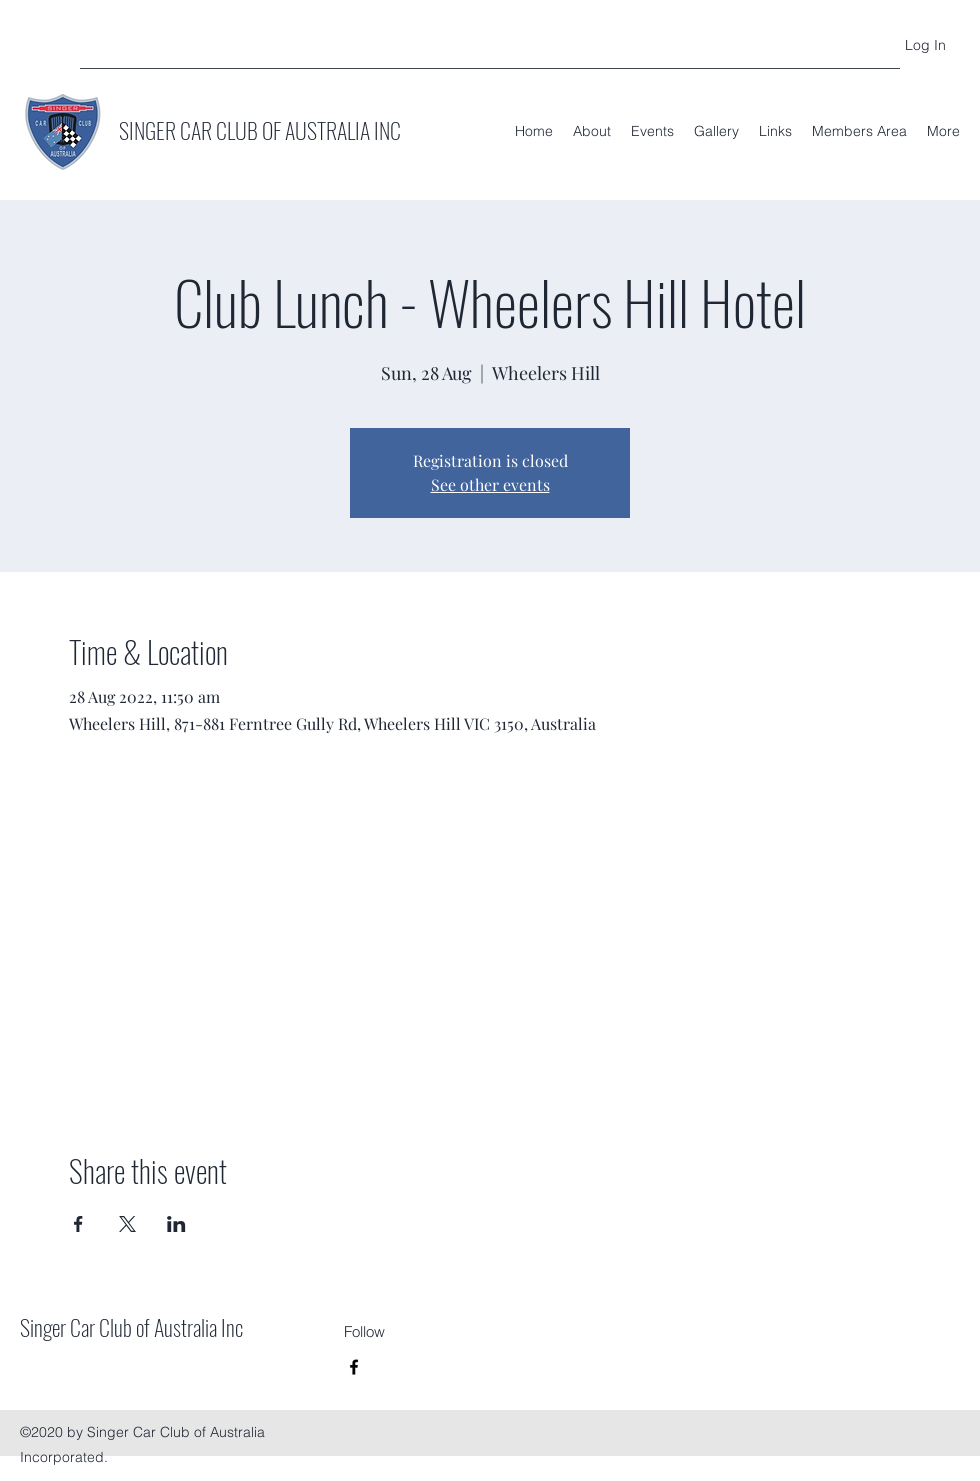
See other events (490, 484)
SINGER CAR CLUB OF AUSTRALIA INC (260, 130)
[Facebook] (354, 1367)
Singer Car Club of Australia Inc (131, 1327)
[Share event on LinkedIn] (176, 1224)
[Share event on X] (127, 1224)
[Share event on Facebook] (78, 1224)
